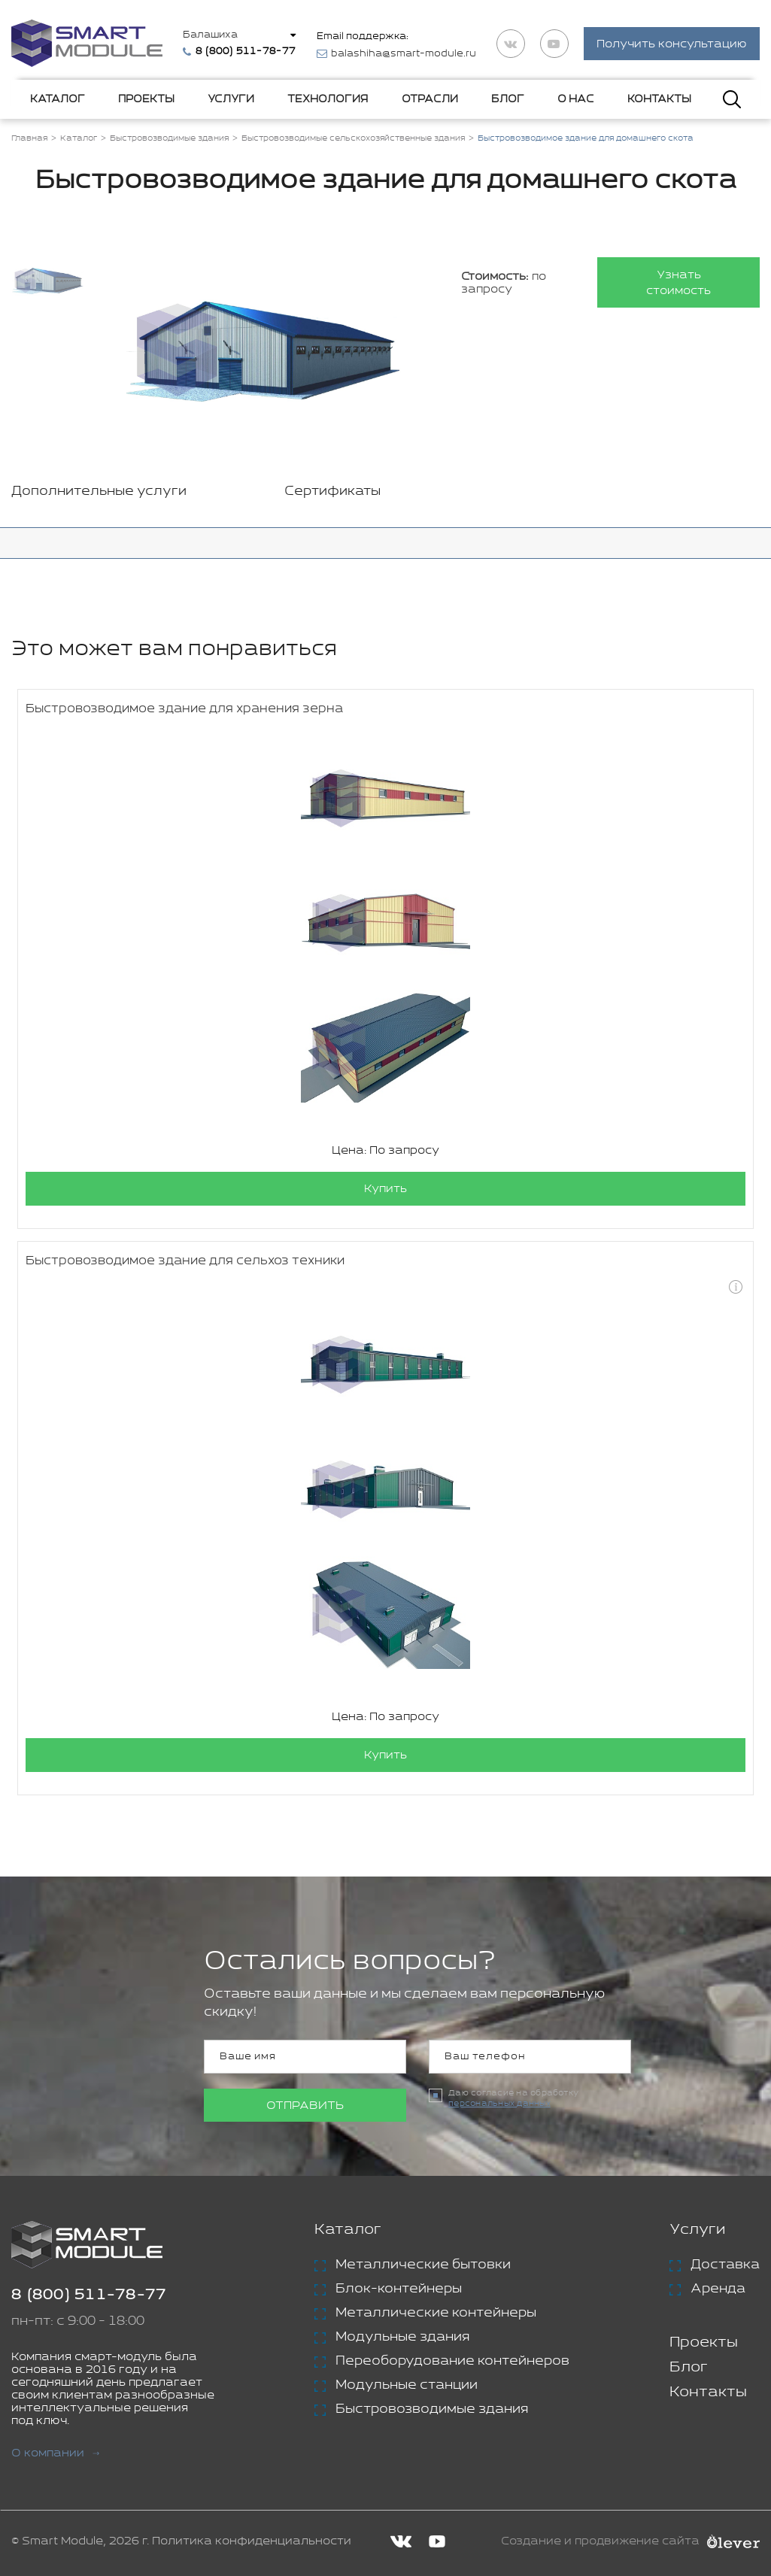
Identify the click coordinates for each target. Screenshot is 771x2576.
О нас (575, 99)
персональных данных (499, 2103)
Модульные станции (406, 2384)
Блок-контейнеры (398, 2288)
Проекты (146, 99)
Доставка (725, 2264)
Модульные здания (402, 2336)
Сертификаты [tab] (332, 491)
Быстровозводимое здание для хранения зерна (184, 709)
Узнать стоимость (678, 283)
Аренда (718, 2288)
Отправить (305, 2105)
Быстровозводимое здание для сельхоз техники (185, 1261)
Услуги (231, 99)
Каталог (57, 99)
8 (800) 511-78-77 (88, 2295)
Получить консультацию (671, 44)
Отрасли (430, 99)
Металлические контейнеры (435, 2312)
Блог (507, 99)
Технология (327, 99)
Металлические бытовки (423, 2264)
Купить (385, 1188)
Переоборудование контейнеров (452, 2360)
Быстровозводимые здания (431, 2409)
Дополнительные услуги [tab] (99, 491)
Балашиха (210, 35)
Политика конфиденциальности (251, 2541)
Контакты (659, 99)
